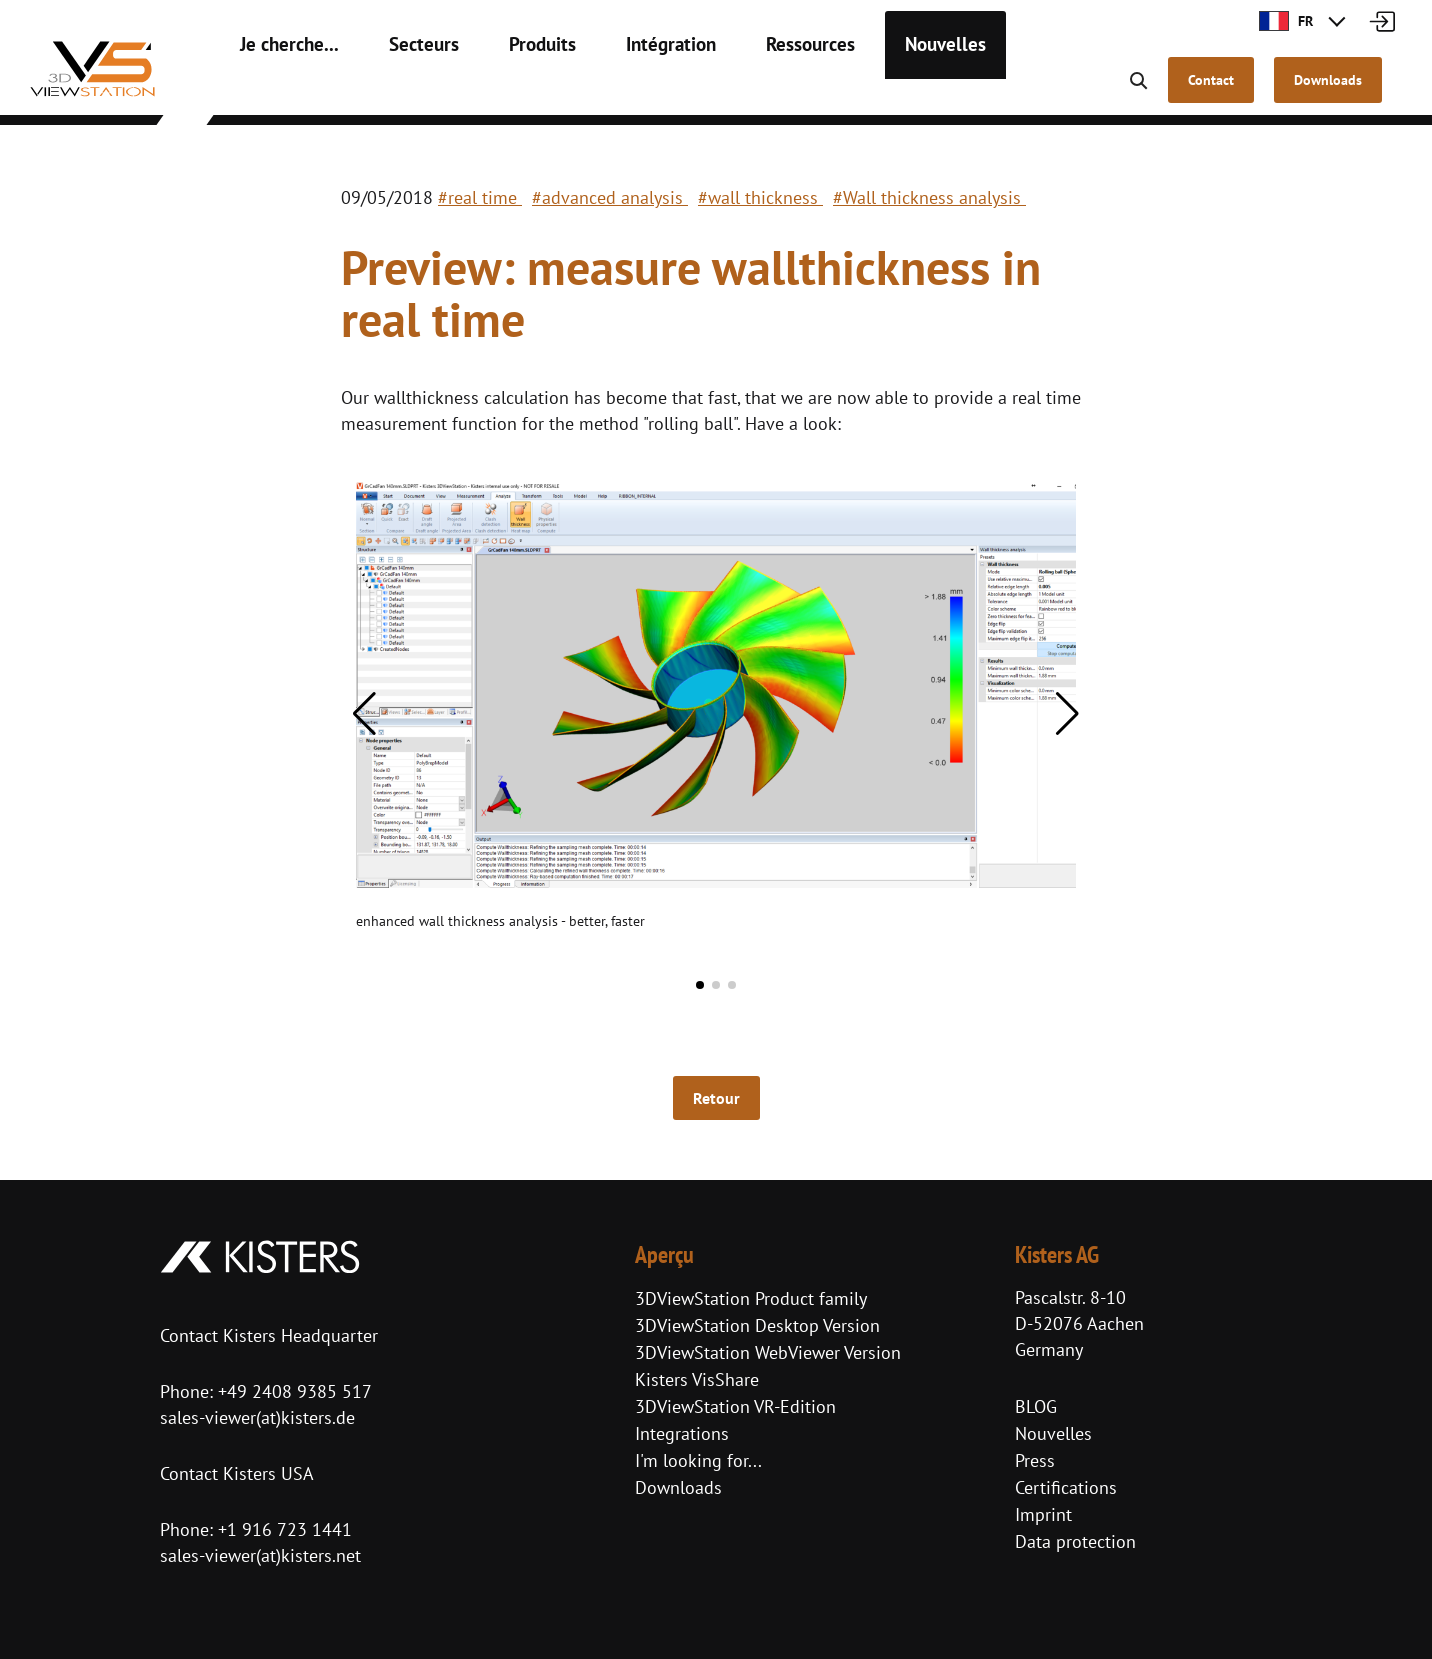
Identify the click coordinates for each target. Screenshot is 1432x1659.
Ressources (758, 90)
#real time (480, 197)
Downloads (678, 1487)
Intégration (630, 90)
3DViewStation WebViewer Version (768, 1352)
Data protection (1075, 1541)
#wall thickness (760, 197)
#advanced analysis (610, 197)
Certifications (1066, 1487)
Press (1035, 1460)
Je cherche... (281, 90)
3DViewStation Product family (751, 1298)
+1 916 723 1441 (285, 1529)
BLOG (1036, 1406)
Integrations (682, 1433)
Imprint (1043, 1514)
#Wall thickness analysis (929, 197)
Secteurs (402, 90)
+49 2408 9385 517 (292, 1391)
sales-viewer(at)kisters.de (257, 1417)
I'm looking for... (698, 1460)
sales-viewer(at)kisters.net (260, 1555)
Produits (511, 90)
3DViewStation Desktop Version (757, 1325)
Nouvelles (882, 90)
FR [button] (1286, 21)
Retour (716, 1098)
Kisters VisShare (697, 1379)
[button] (364, 714)
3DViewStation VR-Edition (735, 1406)
